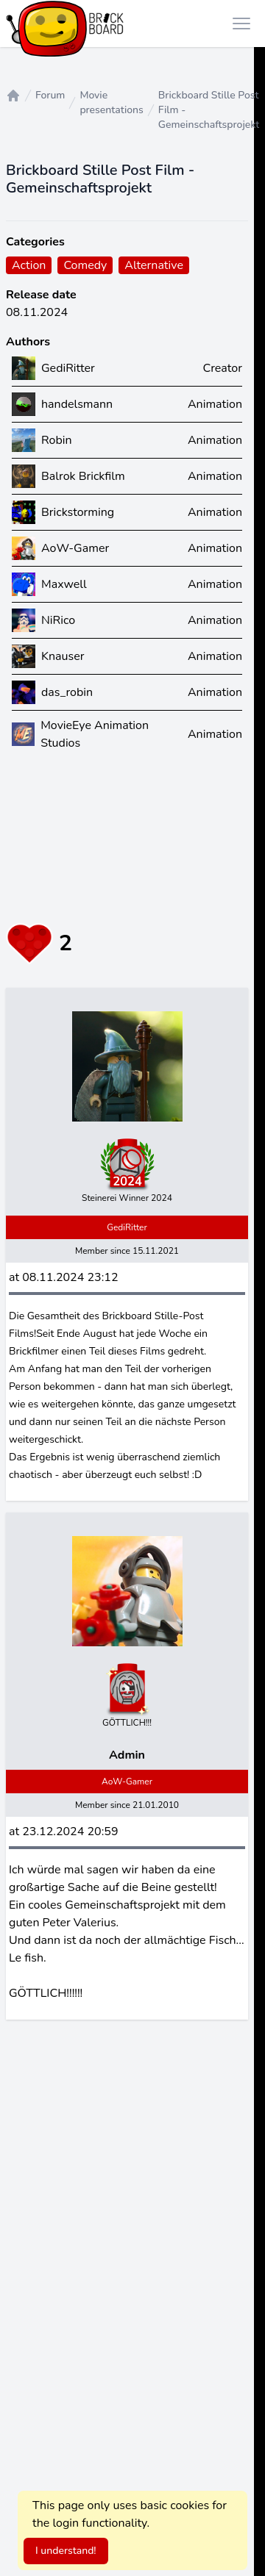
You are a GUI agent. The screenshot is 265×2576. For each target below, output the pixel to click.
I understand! (65, 2551)
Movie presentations (111, 102)
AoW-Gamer (127, 1781)
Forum (50, 95)
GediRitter (127, 1227)
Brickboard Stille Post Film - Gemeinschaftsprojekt (208, 110)
